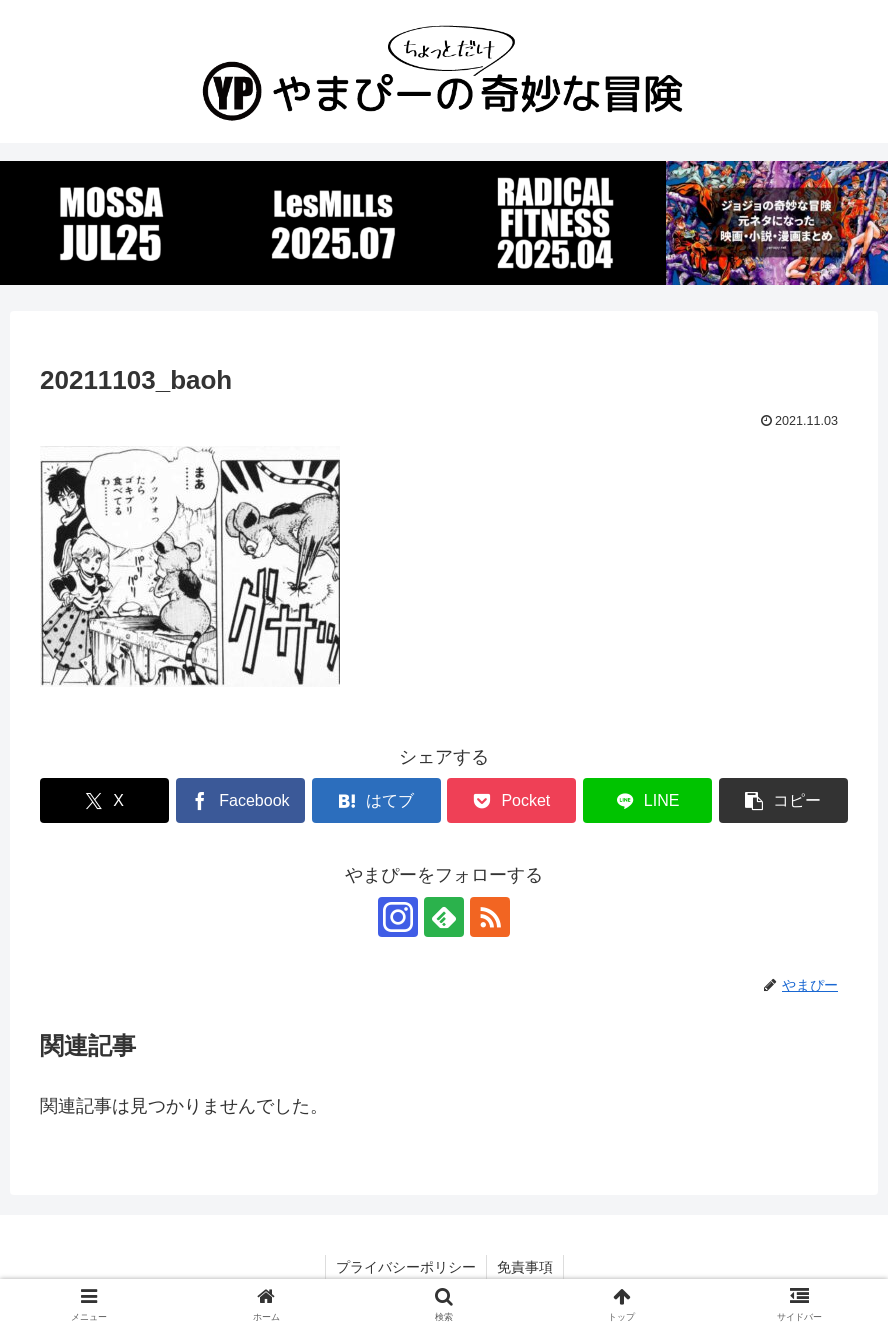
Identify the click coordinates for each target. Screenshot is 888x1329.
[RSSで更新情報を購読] (490, 917)
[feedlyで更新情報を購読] (444, 917)
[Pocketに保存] (511, 800)
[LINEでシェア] (647, 800)
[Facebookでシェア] (240, 800)
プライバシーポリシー (406, 1267)
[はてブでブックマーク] (376, 800)
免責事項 (525, 1267)
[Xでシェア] (104, 800)
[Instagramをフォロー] (398, 917)
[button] (783, 800)
